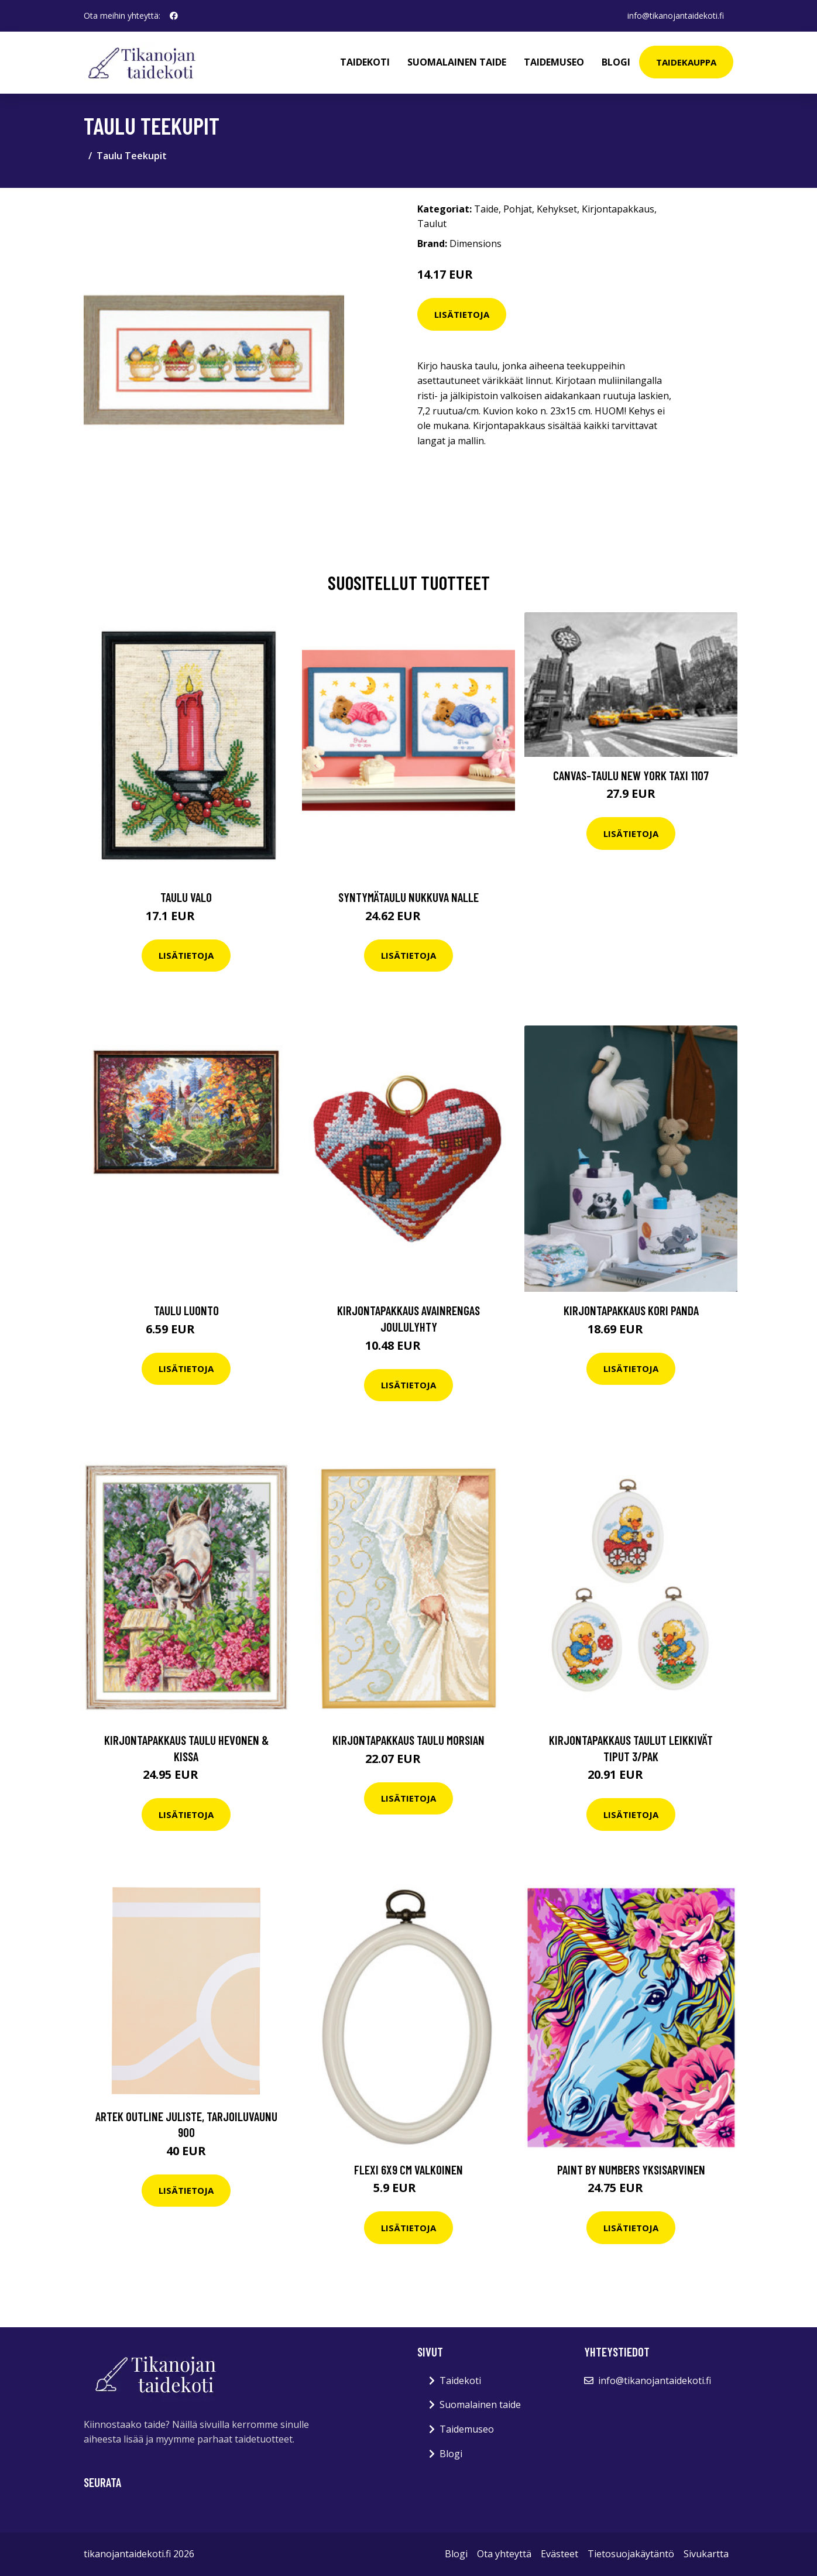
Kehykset (557, 209)
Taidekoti (365, 62)
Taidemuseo (554, 62)
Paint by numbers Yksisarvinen (631, 2169)
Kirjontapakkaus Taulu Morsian (408, 1740)
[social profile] (174, 16)
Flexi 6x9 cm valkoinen (408, 2169)
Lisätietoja (461, 314)
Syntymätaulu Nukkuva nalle (408, 897)
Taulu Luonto (186, 1310)
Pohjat (517, 209)
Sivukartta (706, 2553)
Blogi (616, 62)
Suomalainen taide (456, 62)
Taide (486, 209)
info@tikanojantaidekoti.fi (675, 15)
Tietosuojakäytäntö (631, 2553)
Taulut (432, 223)
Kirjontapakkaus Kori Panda (631, 1310)
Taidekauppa (686, 62)
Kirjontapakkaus (618, 209)
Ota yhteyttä (504, 2553)
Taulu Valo (186, 897)
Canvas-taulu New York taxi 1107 (631, 775)
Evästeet (559, 2553)
